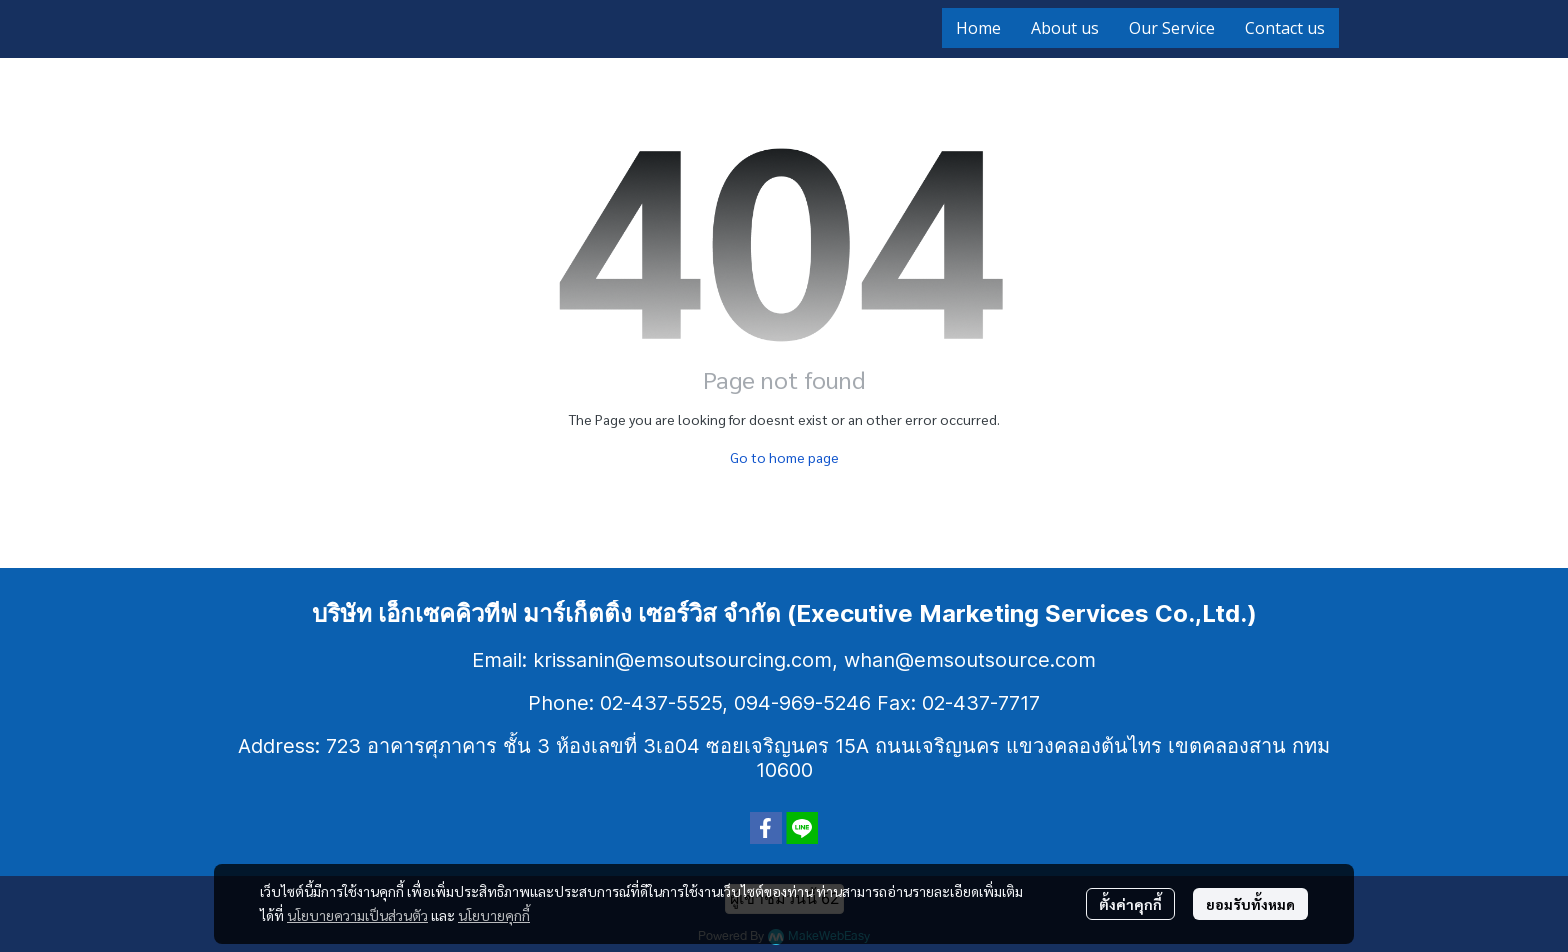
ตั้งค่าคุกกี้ (1130, 904)
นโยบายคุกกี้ (494, 915)
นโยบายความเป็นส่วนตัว (357, 915)
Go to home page (784, 457)
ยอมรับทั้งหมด (1250, 904)
